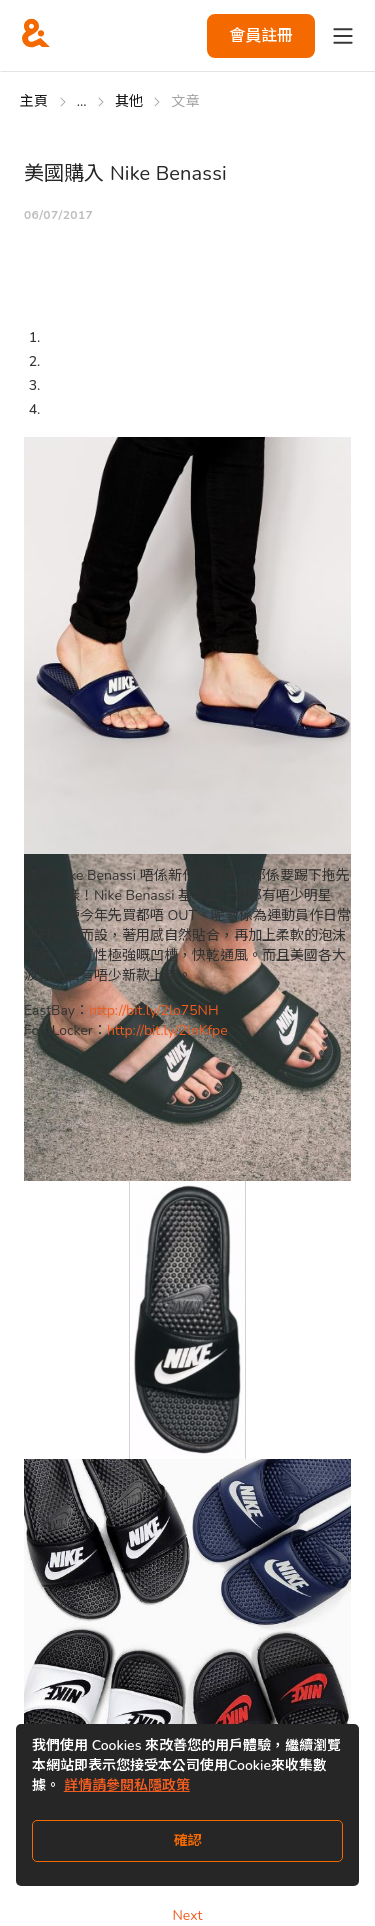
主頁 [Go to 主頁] (34, 101)
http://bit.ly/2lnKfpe (167, 1030)
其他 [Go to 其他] (129, 101)
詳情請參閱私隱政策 (127, 1785)
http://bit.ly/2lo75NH (154, 1010)
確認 (188, 1840)
